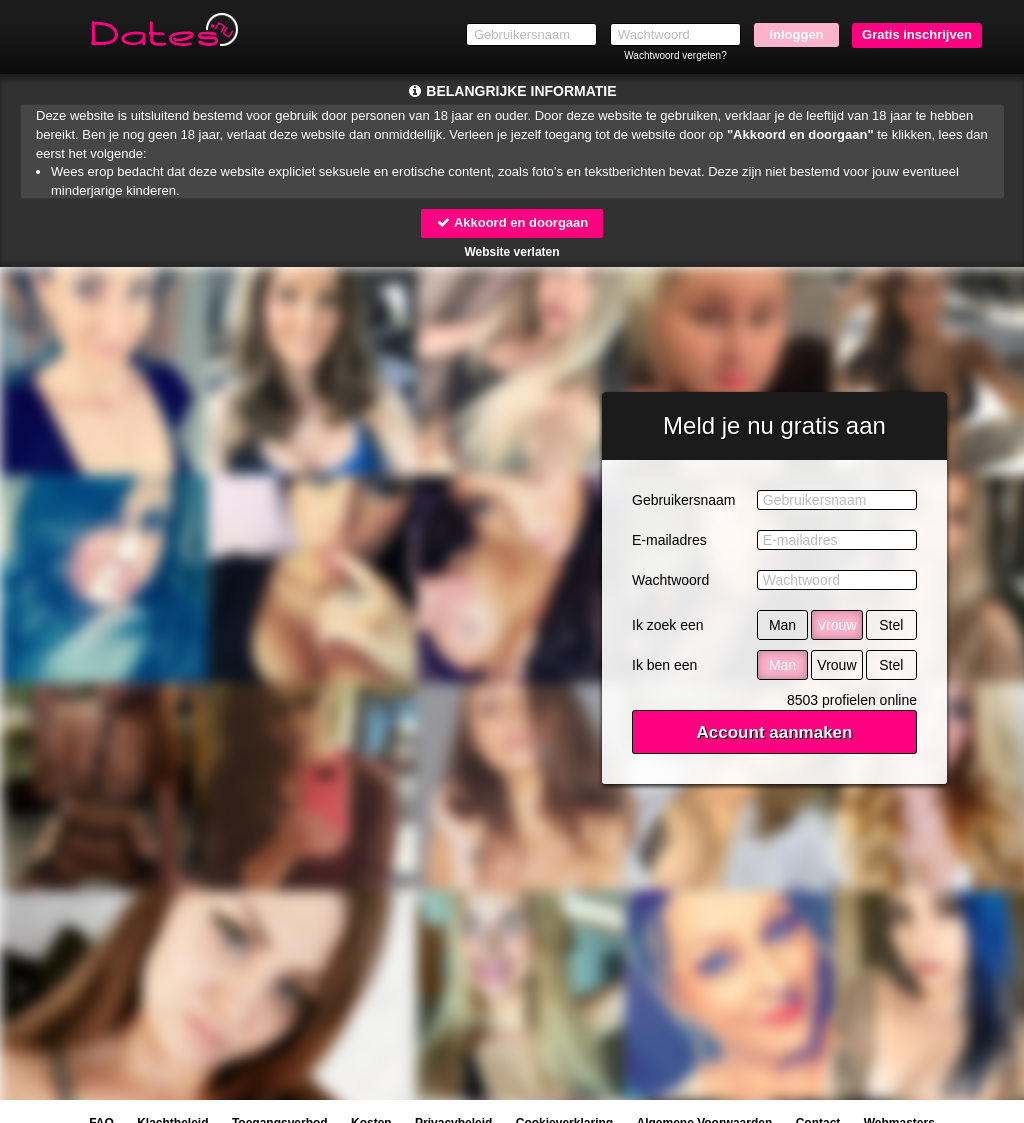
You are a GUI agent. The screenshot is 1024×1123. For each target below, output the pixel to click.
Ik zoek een (668, 625)
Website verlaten (511, 252)
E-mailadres (669, 540)
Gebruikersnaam (684, 500)
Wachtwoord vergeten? (675, 55)
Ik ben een (664, 665)
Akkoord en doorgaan (512, 222)
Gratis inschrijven (917, 34)
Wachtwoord (670, 580)
